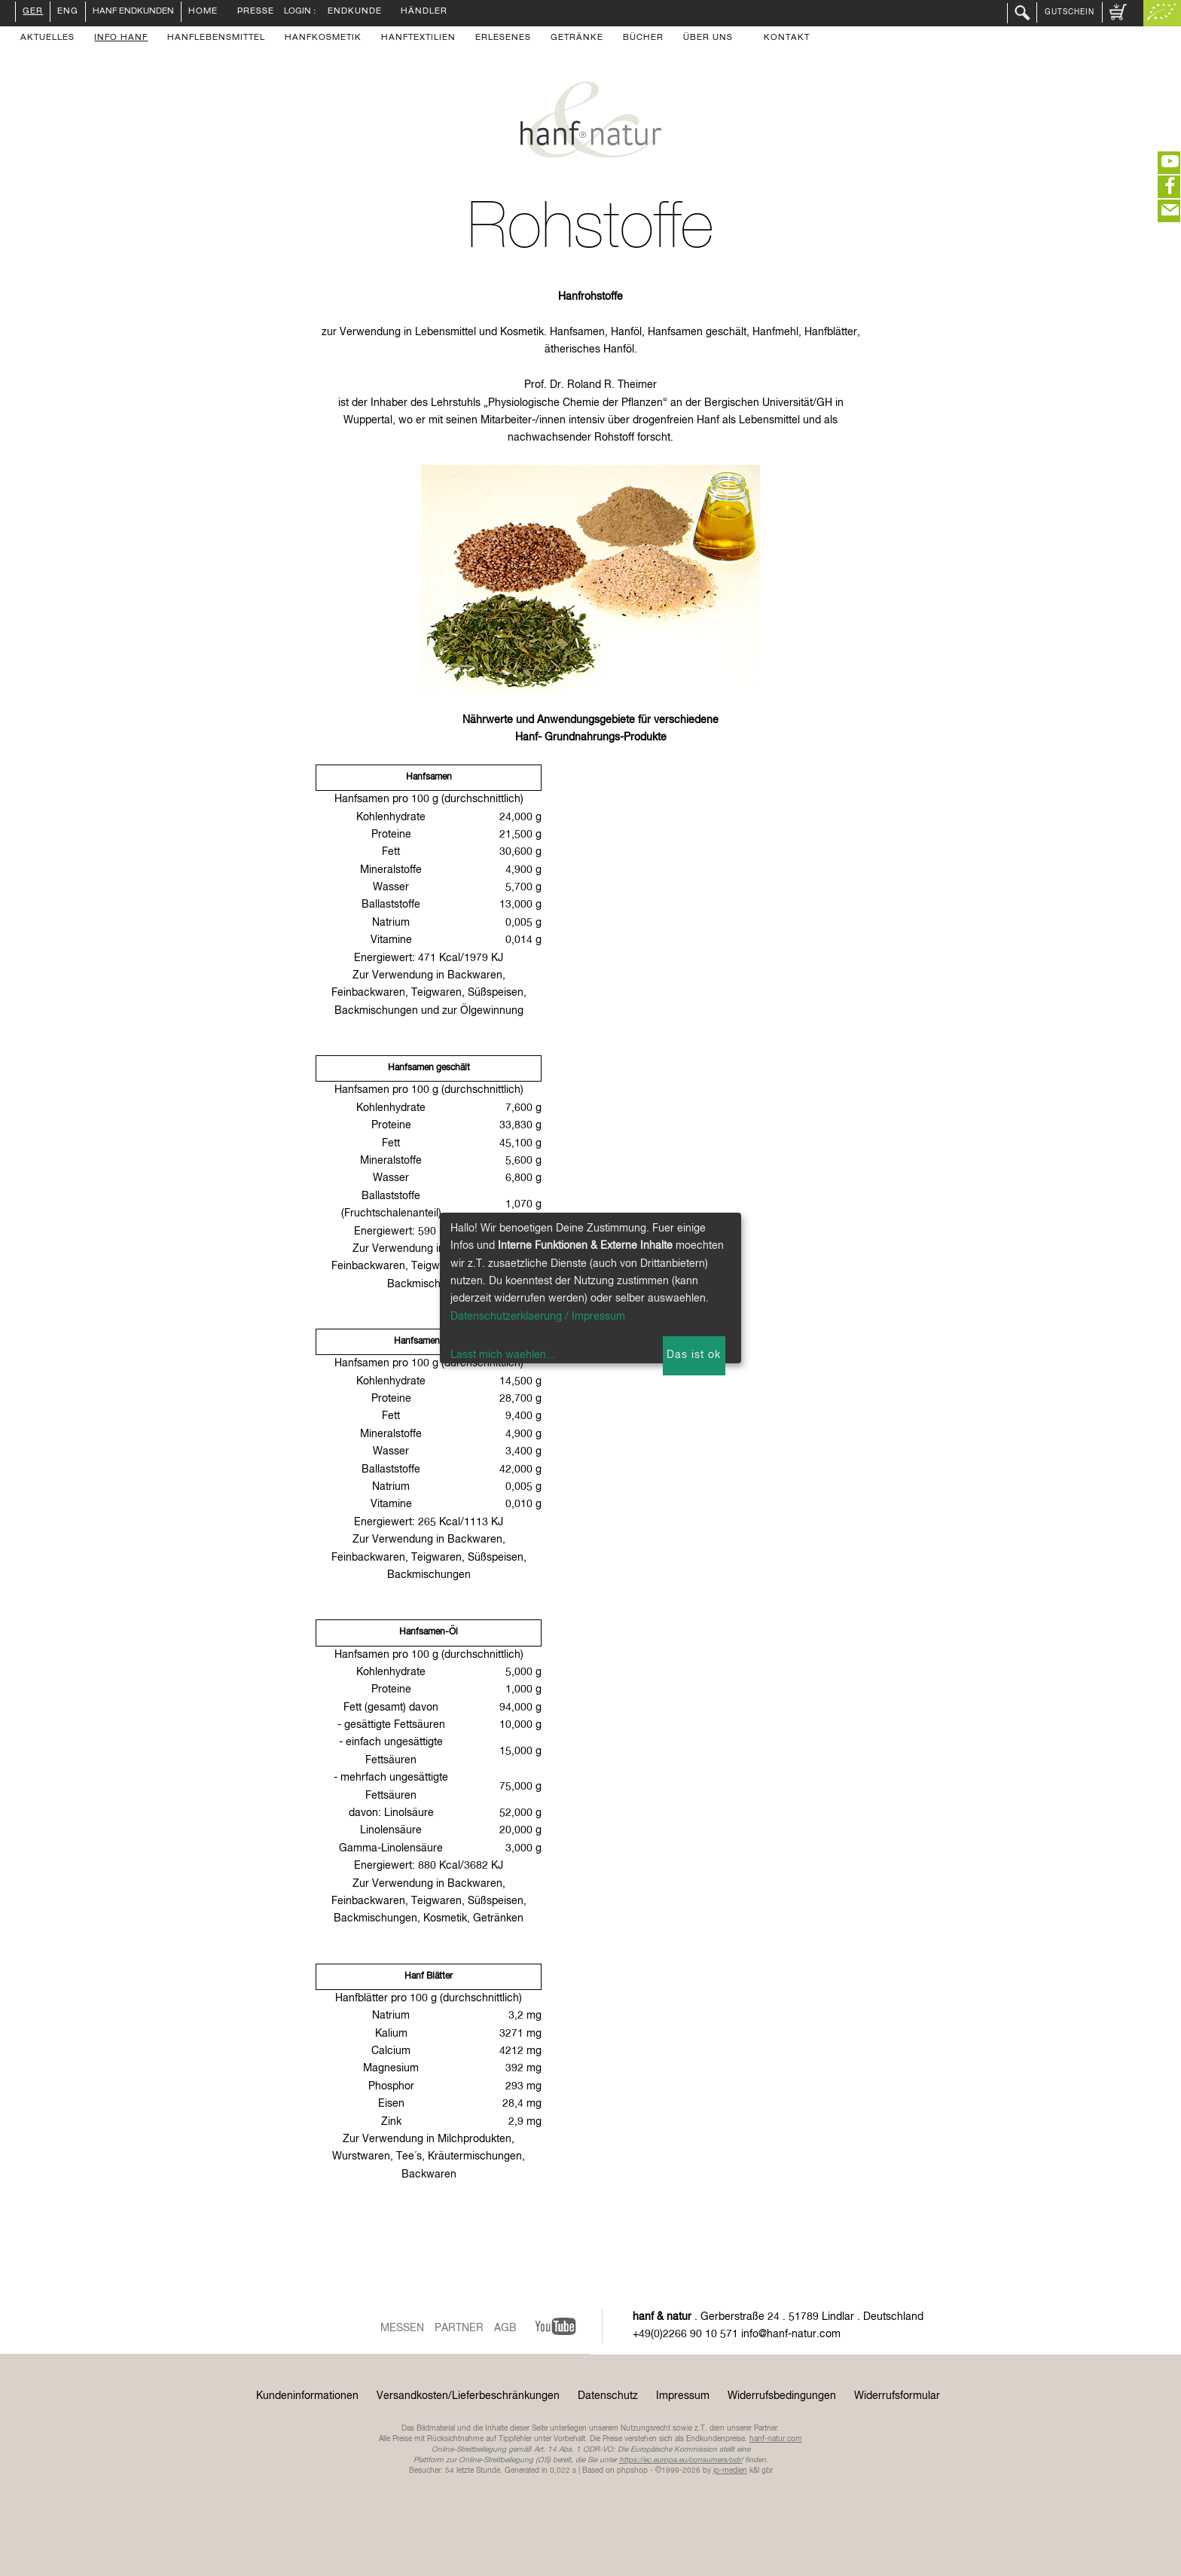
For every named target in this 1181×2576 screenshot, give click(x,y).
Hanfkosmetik (323, 38)
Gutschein (1069, 12)
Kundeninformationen (307, 2396)
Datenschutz (608, 2396)
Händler (424, 12)
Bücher (643, 38)
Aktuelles (47, 38)
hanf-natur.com (775, 2439)
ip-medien (730, 2470)
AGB (505, 2328)
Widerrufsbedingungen (782, 2396)
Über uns (708, 38)
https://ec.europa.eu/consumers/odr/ (681, 2460)
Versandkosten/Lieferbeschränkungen (468, 2396)
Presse (255, 12)
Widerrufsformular (897, 2396)
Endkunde (355, 12)
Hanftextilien (418, 38)
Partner (459, 2328)
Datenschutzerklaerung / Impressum (537, 1316)
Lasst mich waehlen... (502, 1355)
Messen (402, 2328)
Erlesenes (503, 38)
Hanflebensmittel (216, 38)
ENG (67, 12)
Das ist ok (694, 1355)
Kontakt (787, 38)
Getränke (577, 38)
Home (203, 12)
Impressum (683, 2396)
